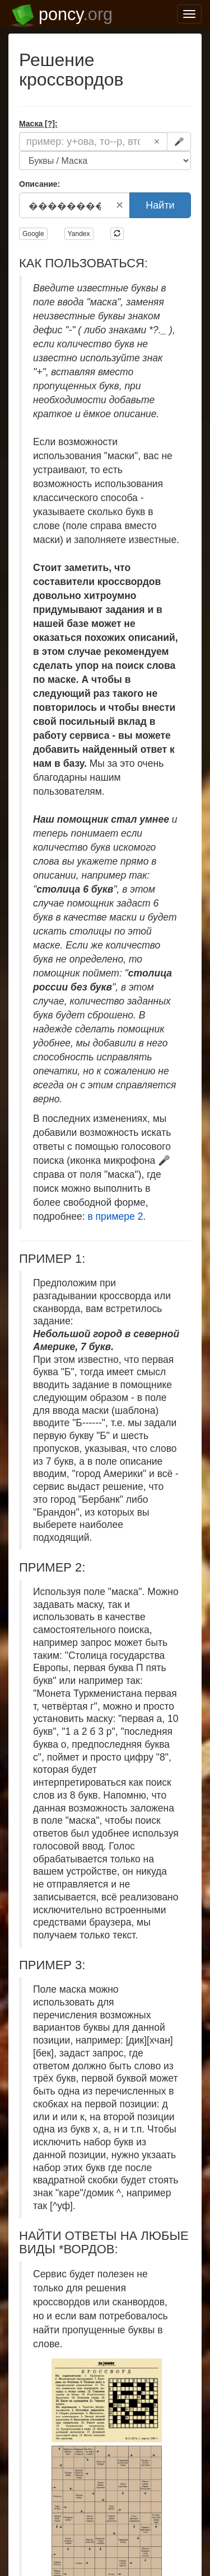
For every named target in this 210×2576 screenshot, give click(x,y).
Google (33, 234)
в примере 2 (115, 1216)
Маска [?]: (38, 123)
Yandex (79, 234)
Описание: (39, 184)
